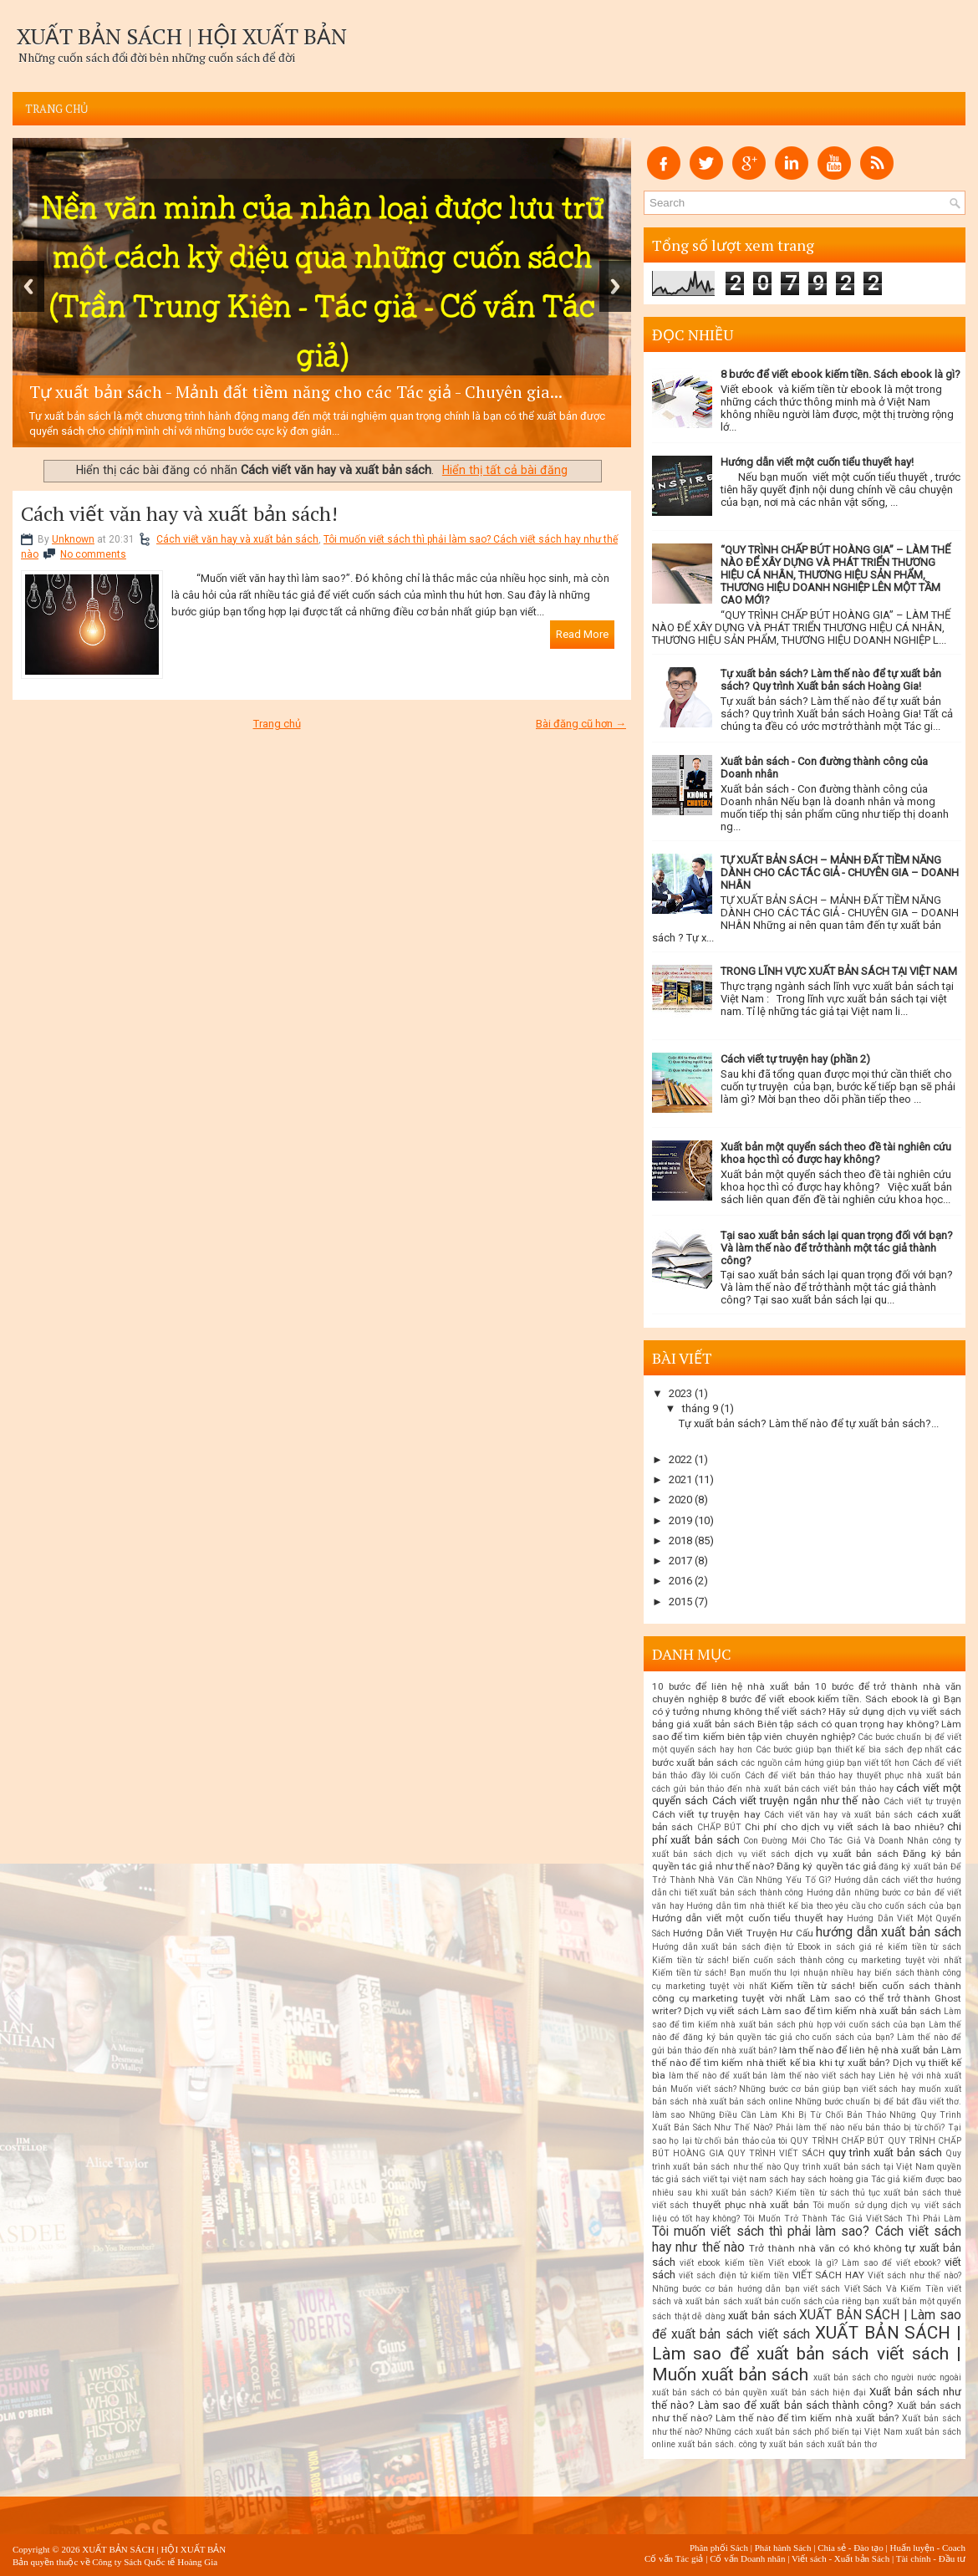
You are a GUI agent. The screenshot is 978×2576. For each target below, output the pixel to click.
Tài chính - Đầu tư (930, 2558)
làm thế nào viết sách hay (823, 2075)
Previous (28, 286)
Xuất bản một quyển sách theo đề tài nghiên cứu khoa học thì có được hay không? (836, 1153)
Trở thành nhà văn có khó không (825, 2248)
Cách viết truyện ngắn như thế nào (796, 1800)
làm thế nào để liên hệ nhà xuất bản (859, 2050)
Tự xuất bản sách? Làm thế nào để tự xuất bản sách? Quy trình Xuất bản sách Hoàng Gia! (831, 679)
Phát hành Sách (783, 2548)
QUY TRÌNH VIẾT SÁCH (775, 2153)
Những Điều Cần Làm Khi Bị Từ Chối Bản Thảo (788, 2114)
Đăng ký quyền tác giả (826, 1866)
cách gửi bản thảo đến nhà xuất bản (725, 1788)
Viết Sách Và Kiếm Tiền (894, 2288)
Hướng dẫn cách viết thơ (884, 1880)
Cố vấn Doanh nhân (747, 2558)
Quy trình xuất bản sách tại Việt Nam (858, 2166)
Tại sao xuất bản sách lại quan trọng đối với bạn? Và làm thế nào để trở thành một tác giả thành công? (837, 1248)
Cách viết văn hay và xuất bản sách (237, 539)
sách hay (787, 2179)
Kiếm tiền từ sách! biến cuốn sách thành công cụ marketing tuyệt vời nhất (806, 1960)
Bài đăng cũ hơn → (581, 723)
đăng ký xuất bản (913, 1866)
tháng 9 (700, 1408)
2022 (680, 1459)
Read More (582, 634)
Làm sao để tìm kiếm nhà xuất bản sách (851, 2011)
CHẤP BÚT (719, 1827)
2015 (680, 1601)
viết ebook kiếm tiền (722, 2262)
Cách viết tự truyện (922, 1801)
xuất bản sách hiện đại (818, 2392)
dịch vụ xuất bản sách (846, 1853)
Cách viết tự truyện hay (706, 1814)
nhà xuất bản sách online (742, 2101)
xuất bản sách (762, 2315)
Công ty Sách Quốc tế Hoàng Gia (154, 2562)
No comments (93, 554)
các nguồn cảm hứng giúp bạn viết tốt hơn (825, 1762)
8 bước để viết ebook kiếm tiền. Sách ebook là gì (831, 1699)
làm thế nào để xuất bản (718, 2075)
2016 (680, 1580)
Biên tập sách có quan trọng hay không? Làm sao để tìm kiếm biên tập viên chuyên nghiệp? (806, 1730)
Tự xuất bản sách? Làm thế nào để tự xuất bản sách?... (809, 1423)
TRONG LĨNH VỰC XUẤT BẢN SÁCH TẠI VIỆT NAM (839, 971)
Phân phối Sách (719, 2548)
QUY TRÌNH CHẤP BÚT (837, 2140)
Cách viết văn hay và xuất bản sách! (179, 513)
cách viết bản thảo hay (847, 1788)
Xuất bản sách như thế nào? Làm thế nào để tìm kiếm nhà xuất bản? (806, 2412)
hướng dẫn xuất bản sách (888, 1932)
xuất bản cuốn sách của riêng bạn (812, 2301)
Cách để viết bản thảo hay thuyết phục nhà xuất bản (853, 1775)
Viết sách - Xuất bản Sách (840, 2558)
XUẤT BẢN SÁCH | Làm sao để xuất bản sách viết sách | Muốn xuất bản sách (806, 2354)
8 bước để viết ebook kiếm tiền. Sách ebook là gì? (840, 374)
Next (615, 286)
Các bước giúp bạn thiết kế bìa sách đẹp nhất (849, 1749)
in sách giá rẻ (854, 1946)
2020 (680, 1499)
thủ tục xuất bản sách (897, 2192)
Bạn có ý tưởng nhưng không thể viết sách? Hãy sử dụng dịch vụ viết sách (806, 1705)
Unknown (73, 539)
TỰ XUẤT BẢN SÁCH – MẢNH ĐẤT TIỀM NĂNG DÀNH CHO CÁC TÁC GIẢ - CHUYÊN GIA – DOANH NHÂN (840, 872)
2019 (680, 1520)
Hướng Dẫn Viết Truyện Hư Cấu (742, 1933)
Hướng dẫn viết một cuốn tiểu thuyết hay (747, 1918)
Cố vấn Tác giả (673, 2558)
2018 (680, 1540)
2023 (680, 1393)
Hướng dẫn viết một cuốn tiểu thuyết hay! (817, 462)
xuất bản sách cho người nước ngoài (887, 2377)
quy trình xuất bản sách (885, 2152)
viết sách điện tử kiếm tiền (734, 2275)
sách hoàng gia (837, 2179)
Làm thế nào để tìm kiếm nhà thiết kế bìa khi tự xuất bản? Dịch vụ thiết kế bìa (806, 2063)
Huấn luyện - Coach (927, 2548)
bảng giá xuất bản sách (703, 1724)
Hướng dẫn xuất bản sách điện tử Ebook (736, 1946)
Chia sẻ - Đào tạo (851, 2548)
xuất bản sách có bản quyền (709, 2392)
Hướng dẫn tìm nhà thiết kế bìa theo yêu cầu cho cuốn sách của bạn (823, 1905)
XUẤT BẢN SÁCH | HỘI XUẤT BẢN (182, 36)
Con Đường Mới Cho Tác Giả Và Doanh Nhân (836, 1840)
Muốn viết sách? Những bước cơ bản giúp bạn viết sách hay (792, 2089)
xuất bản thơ (852, 2444)
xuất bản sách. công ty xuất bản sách (751, 2444)
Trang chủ (57, 108)
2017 (680, 1560)
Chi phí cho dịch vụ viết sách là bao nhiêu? (844, 1827)
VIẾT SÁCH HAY (828, 2275)
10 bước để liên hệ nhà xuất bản (731, 1686)
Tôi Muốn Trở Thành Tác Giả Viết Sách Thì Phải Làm (852, 2218)
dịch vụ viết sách (752, 1854)
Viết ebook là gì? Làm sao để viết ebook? (854, 2262)
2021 (680, 1479)
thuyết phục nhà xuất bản (751, 2205)
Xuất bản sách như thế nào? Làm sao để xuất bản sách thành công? (806, 2398)
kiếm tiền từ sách (924, 1946)
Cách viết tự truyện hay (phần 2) (795, 1059)
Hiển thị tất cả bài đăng (505, 470)
